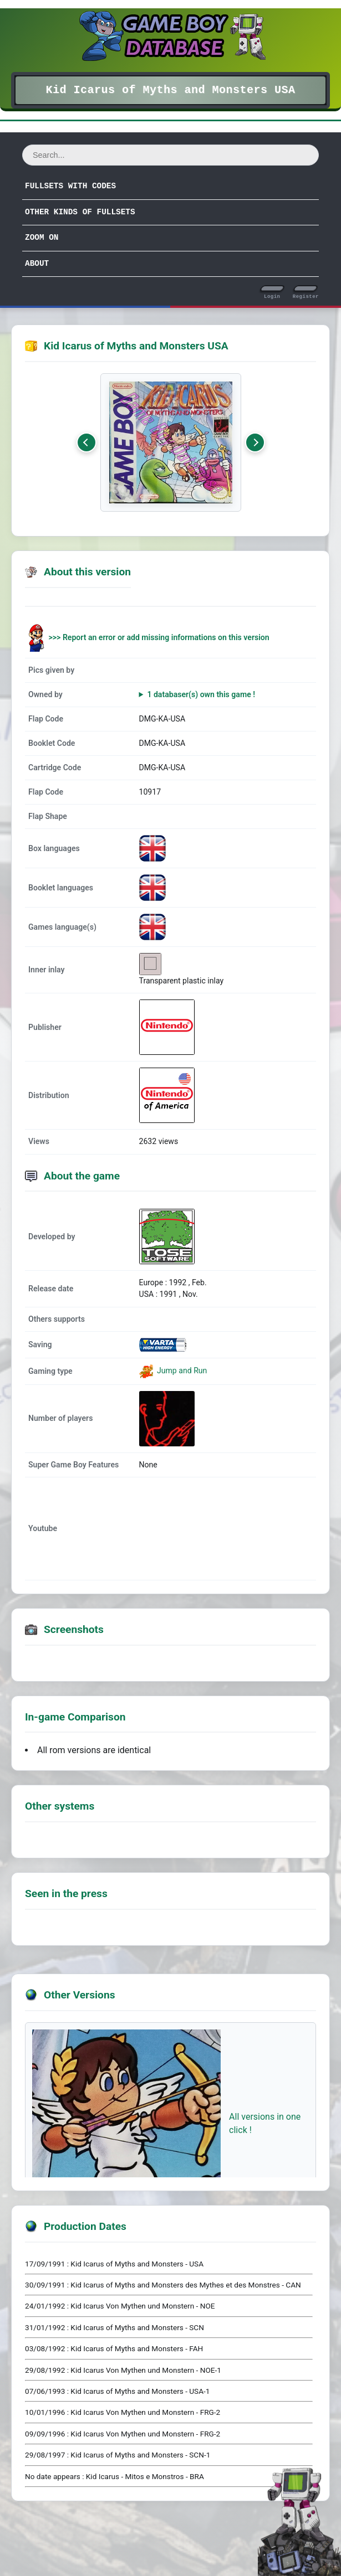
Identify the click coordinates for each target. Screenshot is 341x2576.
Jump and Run (181, 1370)
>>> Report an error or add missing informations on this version (159, 636)
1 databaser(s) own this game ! (201, 694)
